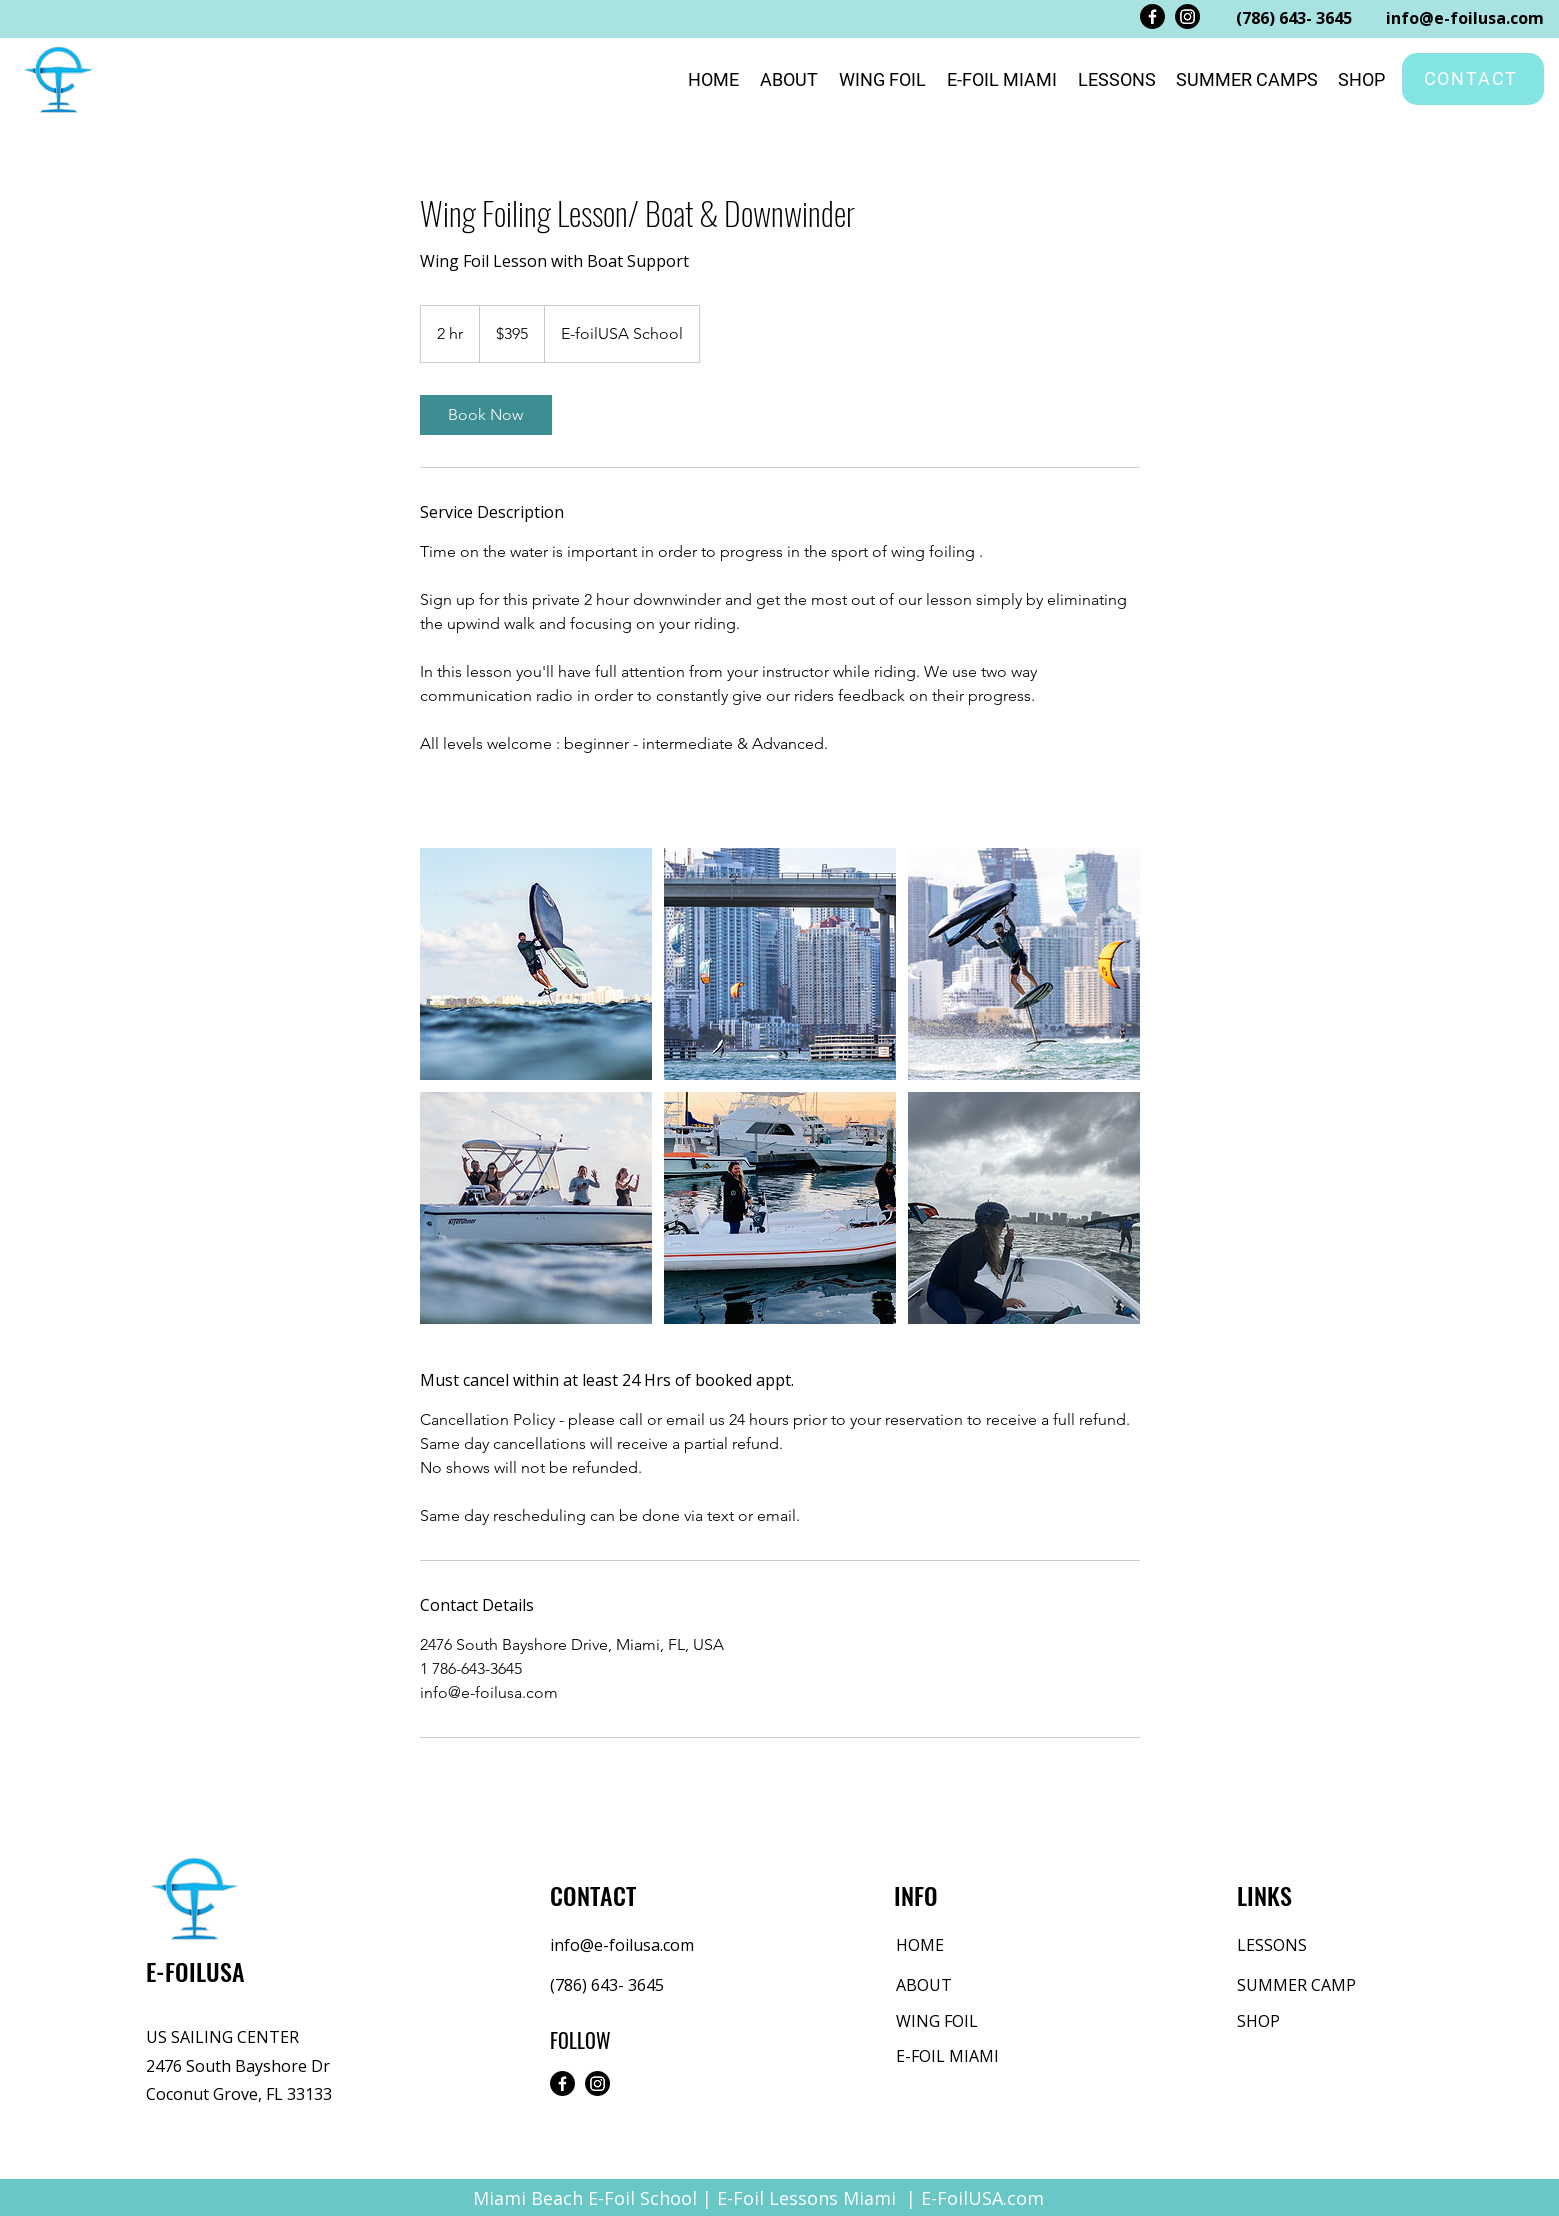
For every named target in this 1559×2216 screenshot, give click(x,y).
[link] (486, 415)
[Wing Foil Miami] (536, 964)
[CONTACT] (1473, 79)
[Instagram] (1187, 16)
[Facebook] (1152, 16)
